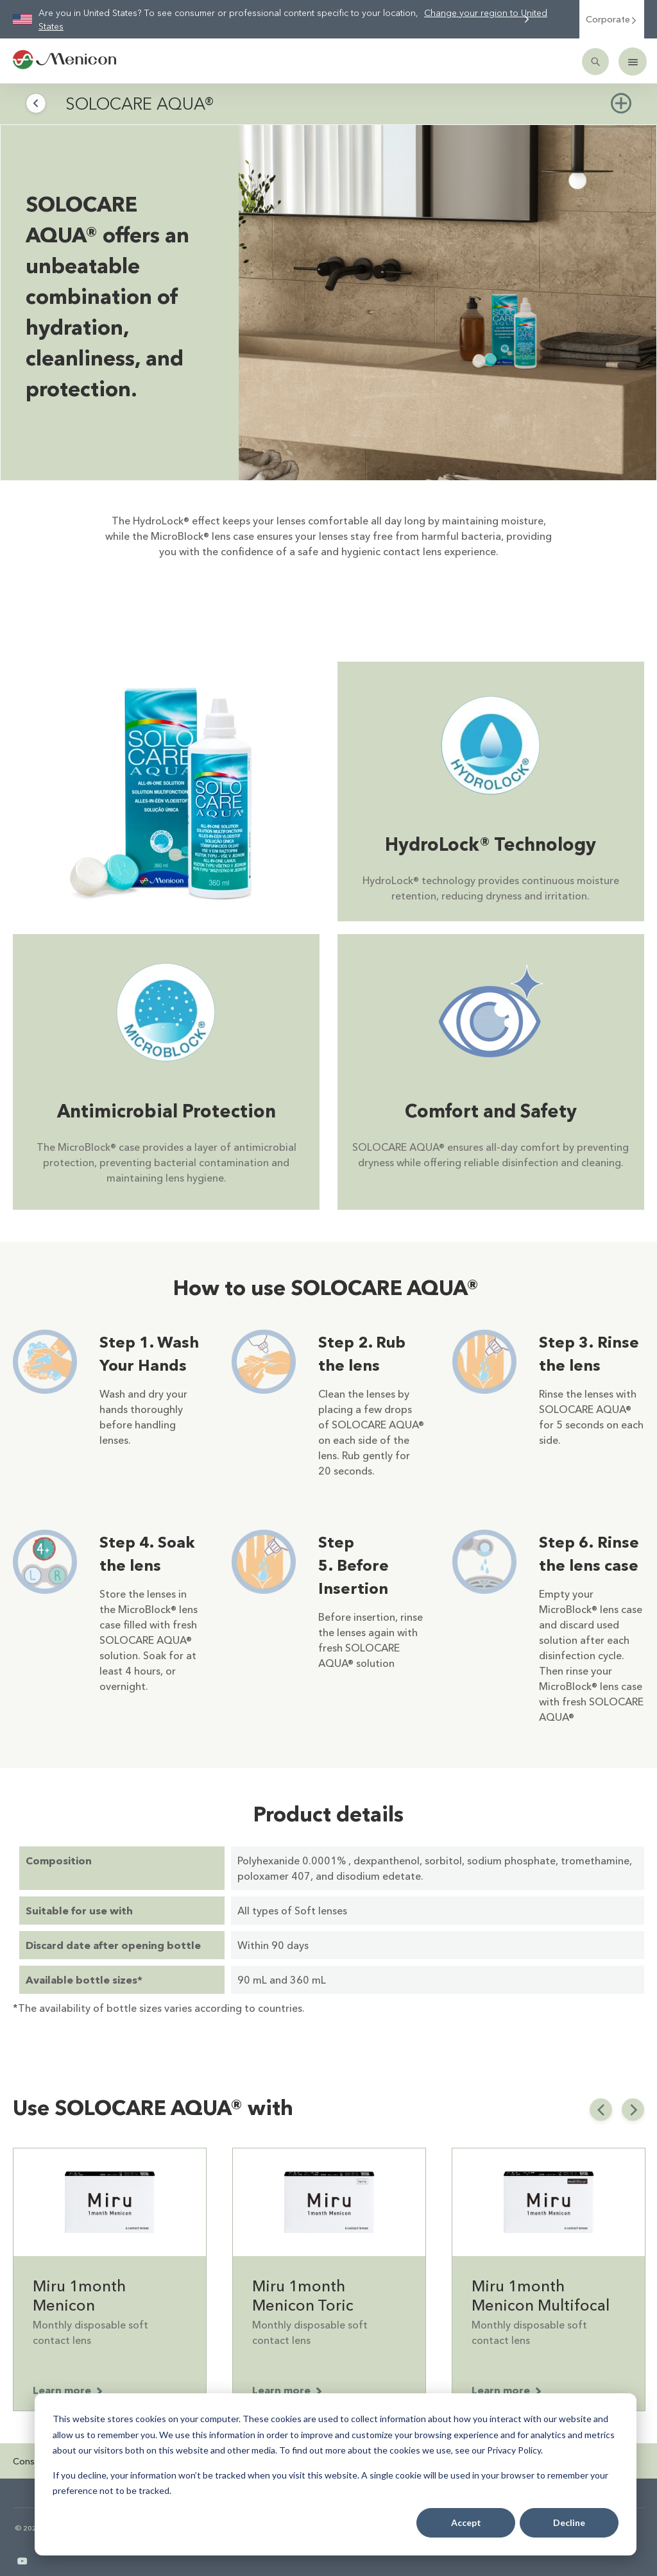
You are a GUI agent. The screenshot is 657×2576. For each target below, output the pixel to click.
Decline (569, 2522)
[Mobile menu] (633, 61)
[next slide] (633, 2109)
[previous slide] (601, 2109)
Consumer (34, 2461)
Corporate (612, 19)
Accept (466, 2522)
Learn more (68, 2390)
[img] (447, 302)
